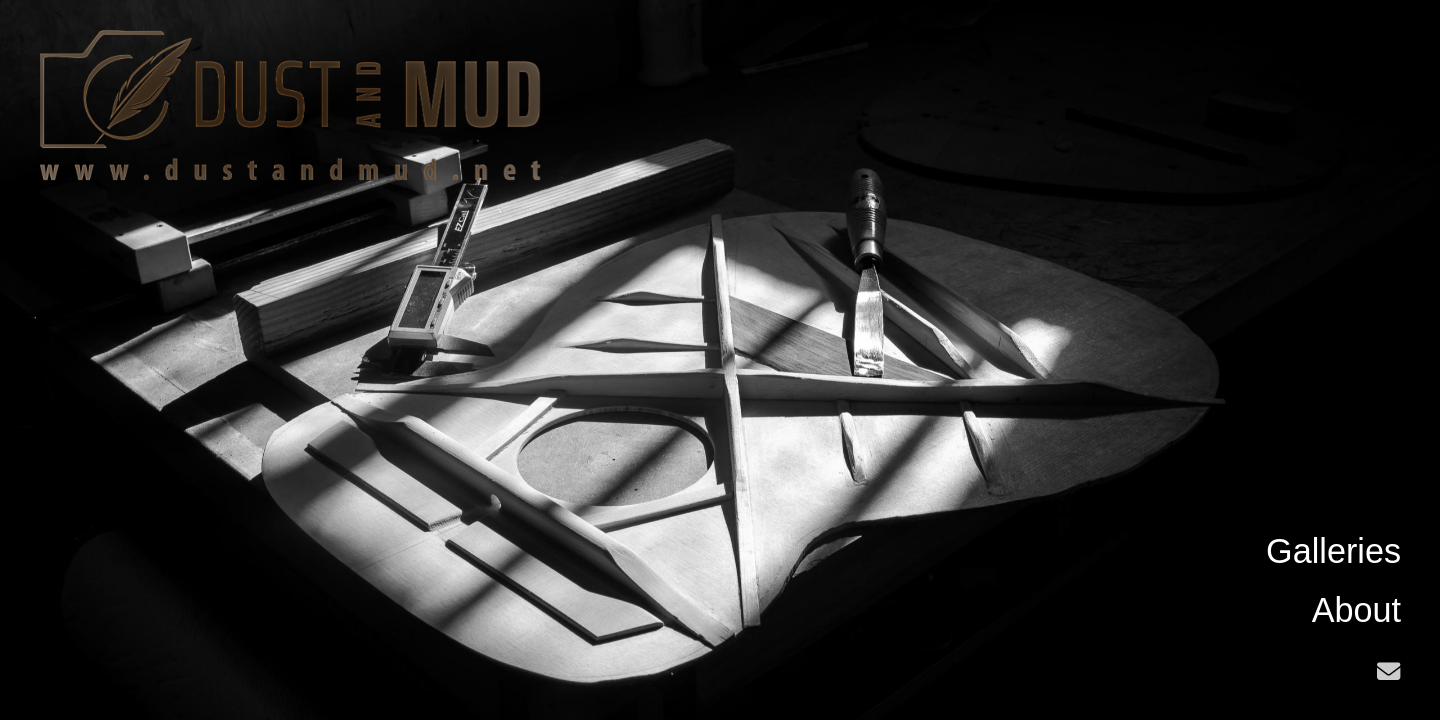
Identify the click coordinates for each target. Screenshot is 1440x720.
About (1356, 610)
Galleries (1333, 551)
